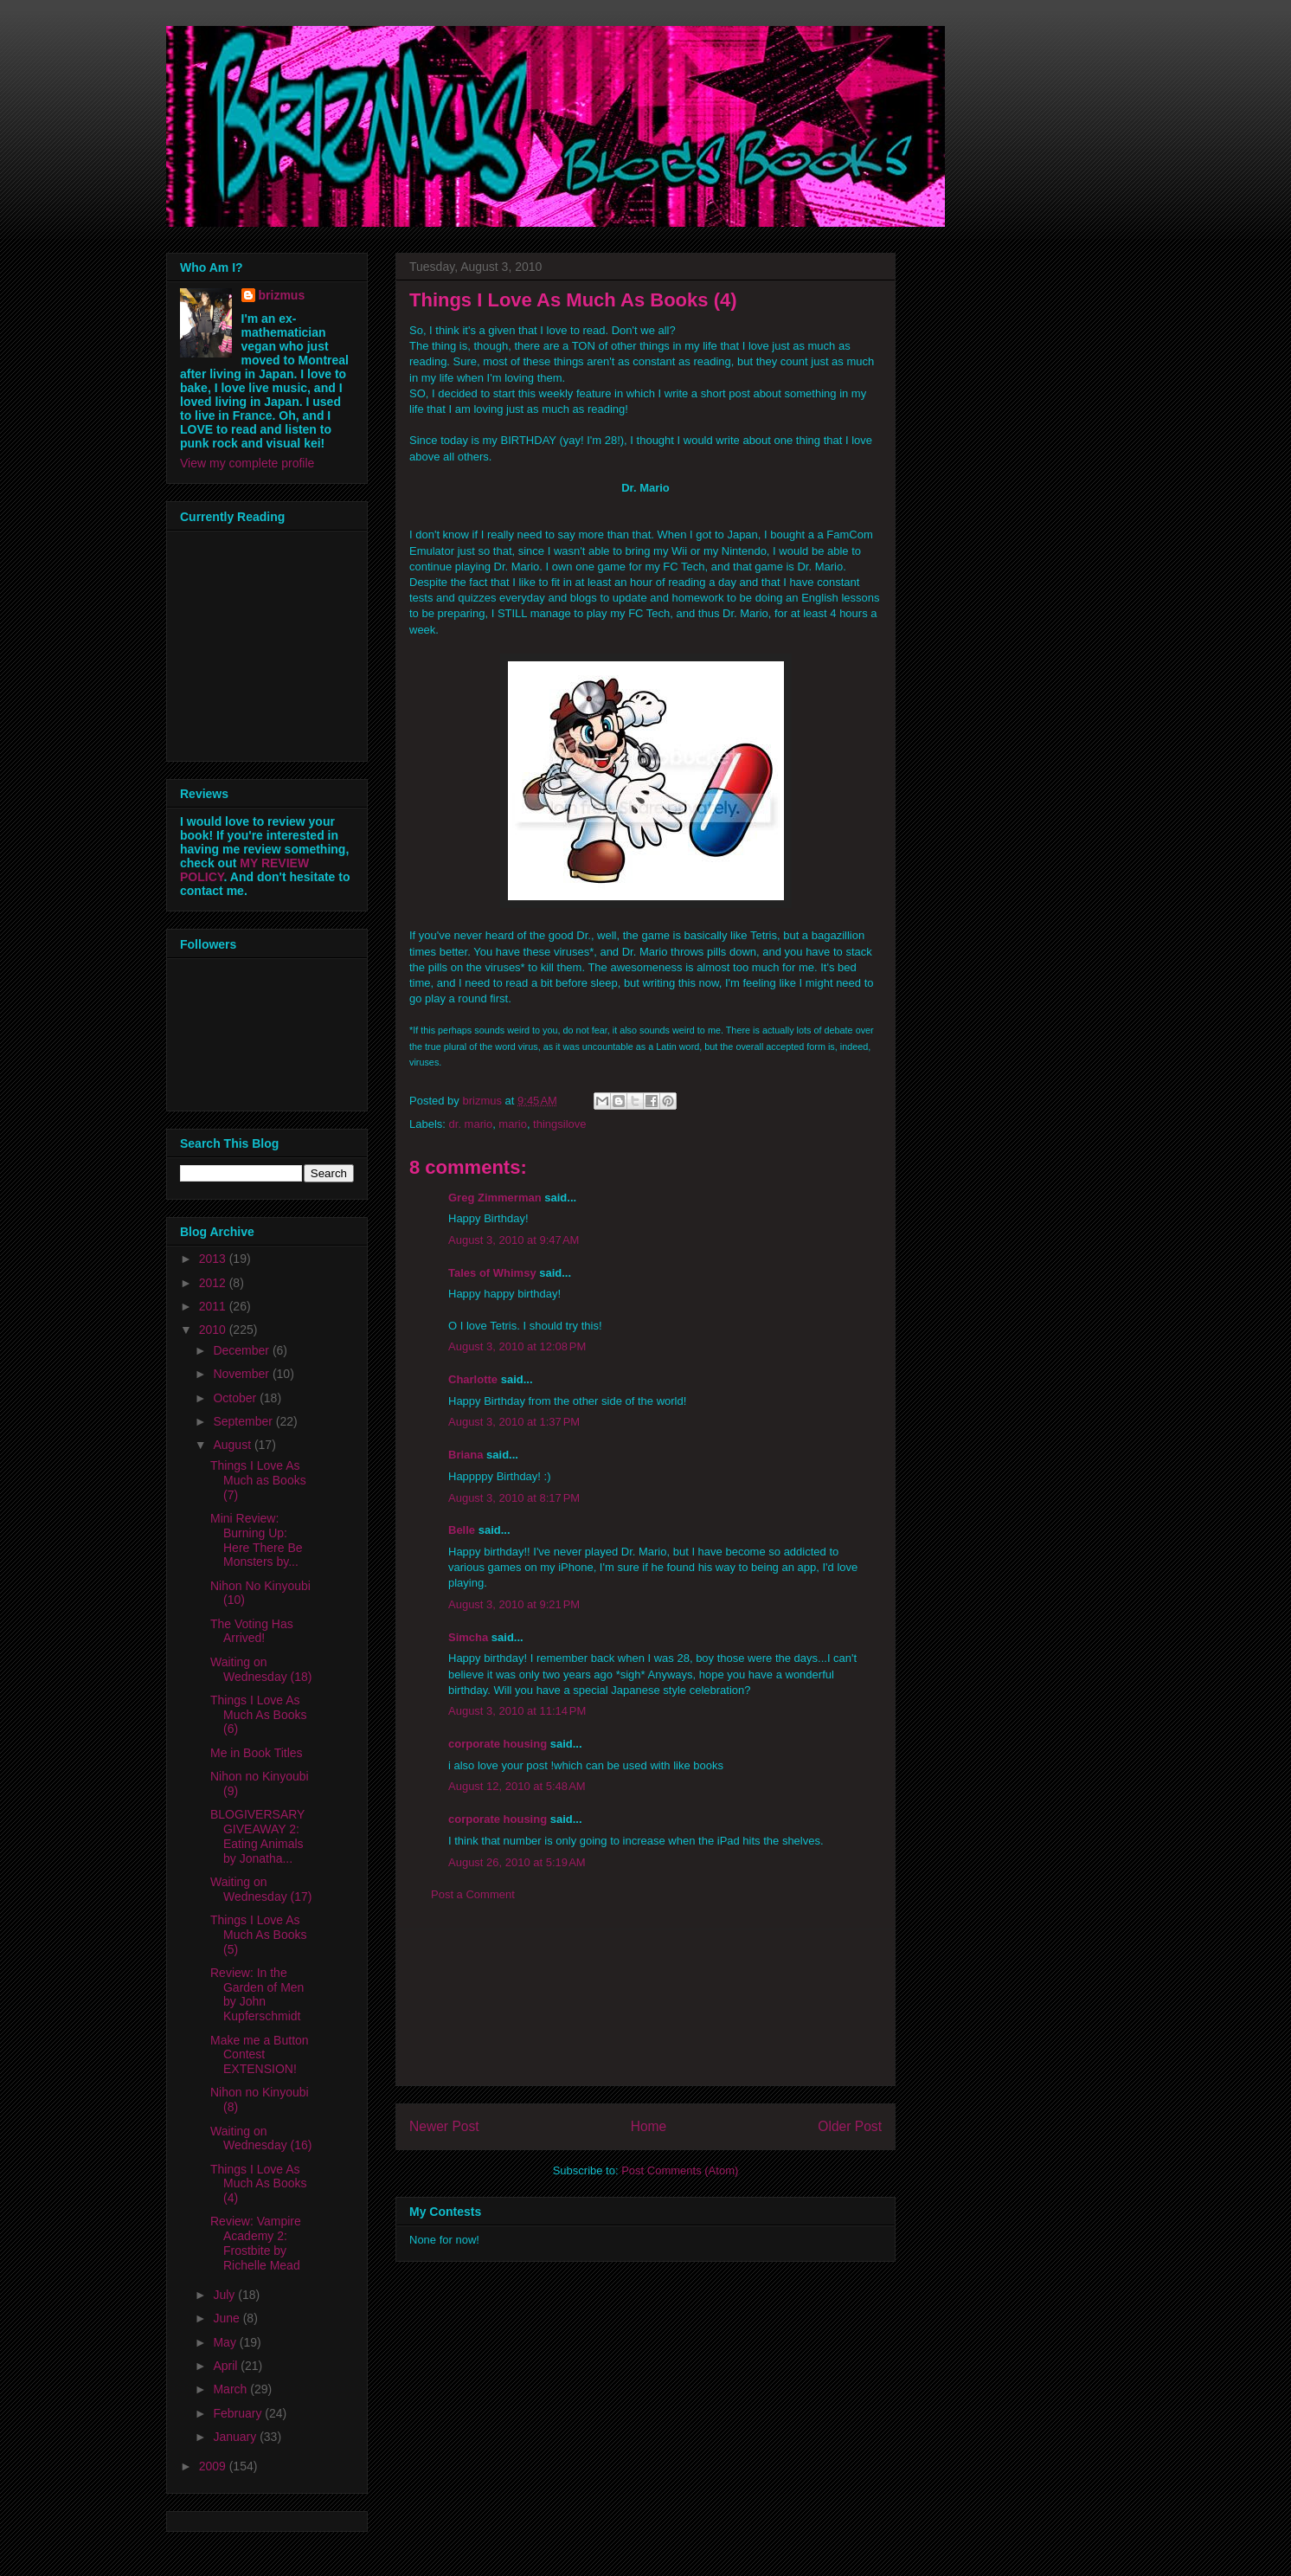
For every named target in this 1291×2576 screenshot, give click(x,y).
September (244, 1421)
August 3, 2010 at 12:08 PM (517, 1346)
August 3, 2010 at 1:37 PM (514, 1421)
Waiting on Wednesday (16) (261, 2138)
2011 (214, 1306)
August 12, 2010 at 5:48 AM (517, 1786)
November (242, 1374)
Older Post (850, 2126)
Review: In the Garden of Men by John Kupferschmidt (257, 1994)
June (227, 2318)
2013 (214, 1258)
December (242, 1350)
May (226, 2342)
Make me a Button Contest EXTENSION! (259, 2055)
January (236, 2437)
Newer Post (444, 2126)
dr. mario (471, 1123)
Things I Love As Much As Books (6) (258, 1714)
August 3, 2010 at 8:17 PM (514, 1497)
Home (649, 2126)
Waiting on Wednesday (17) (261, 1889)
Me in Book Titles (256, 1753)
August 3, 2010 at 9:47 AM (513, 1239)
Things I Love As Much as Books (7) (258, 1480)
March (231, 2389)
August (233, 1445)
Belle (461, 1529)
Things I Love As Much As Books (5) (258, 1934)
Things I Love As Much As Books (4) (258, 2184)
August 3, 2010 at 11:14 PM (517, 1710)
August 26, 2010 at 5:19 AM (517, 1862)
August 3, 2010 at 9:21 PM (514, 1604)
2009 (214, 2466)
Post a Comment (473, 1894)
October (236, 1398)
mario (512, 1123)
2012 (214, 1283)
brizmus (282, 295)
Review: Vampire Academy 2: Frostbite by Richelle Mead (255, 2242)
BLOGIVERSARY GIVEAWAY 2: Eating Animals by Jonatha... (257, 1835)
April (227, 2366)
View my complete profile (247, 463)
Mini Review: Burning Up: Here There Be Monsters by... (256, 1539)
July (225, 2295)
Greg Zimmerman (495, 1197)
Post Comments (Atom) (679, 2170)
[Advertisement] (645, 2007)
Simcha (468, 1637)
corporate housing (497, 1743)
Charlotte (473, 1379)
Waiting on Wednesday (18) (261, 1669)
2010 (214, 1329)
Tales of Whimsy (492, 1272)
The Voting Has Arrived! (251, 1631)
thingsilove (559, 1123)
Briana (465, 1454)
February (239, 2413)
